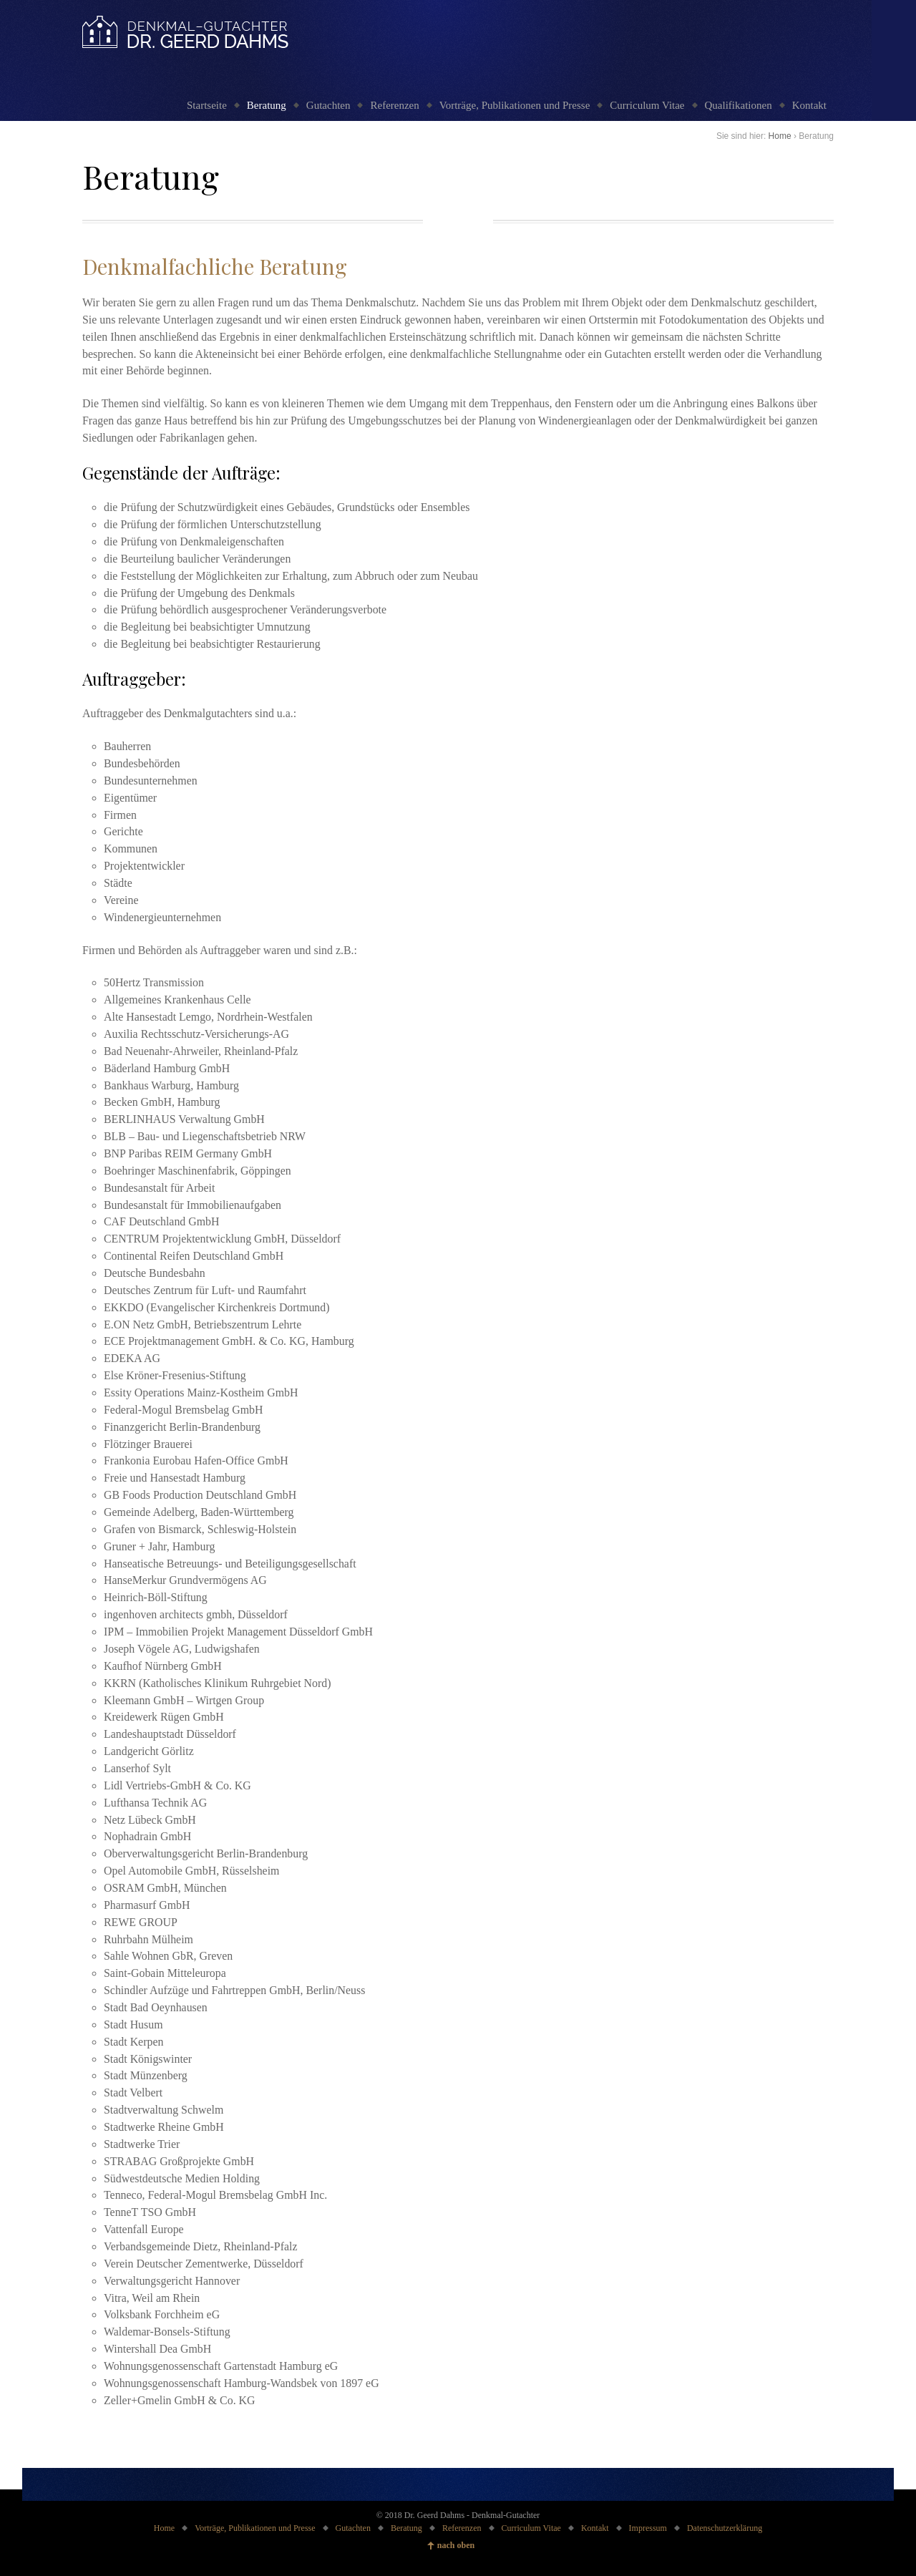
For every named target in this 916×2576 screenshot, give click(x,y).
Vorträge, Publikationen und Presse (514, 105)
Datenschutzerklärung (724, 2528)
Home (780, 136)
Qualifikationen (738, 105)
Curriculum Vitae (647, 105)
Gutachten (328, 105)
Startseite (207, 105)
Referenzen (394, 105)
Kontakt (809, 105)
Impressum (648, 2528)
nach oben (455, 2545)
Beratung (266, 105)
